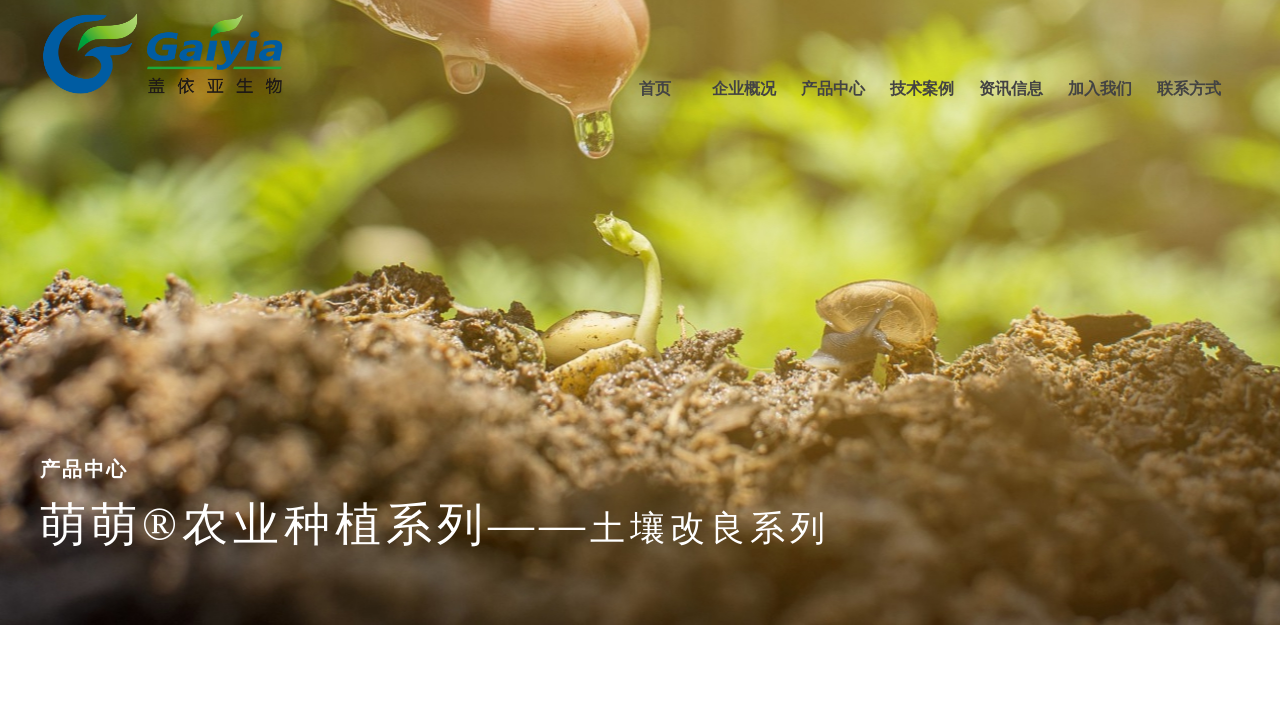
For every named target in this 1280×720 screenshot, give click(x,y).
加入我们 (1100, 88)
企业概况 (744, 88)
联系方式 (1189, 88)
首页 (655, 88)
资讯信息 (1011, 88)
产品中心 (833, 88)
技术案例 (922, 88)
